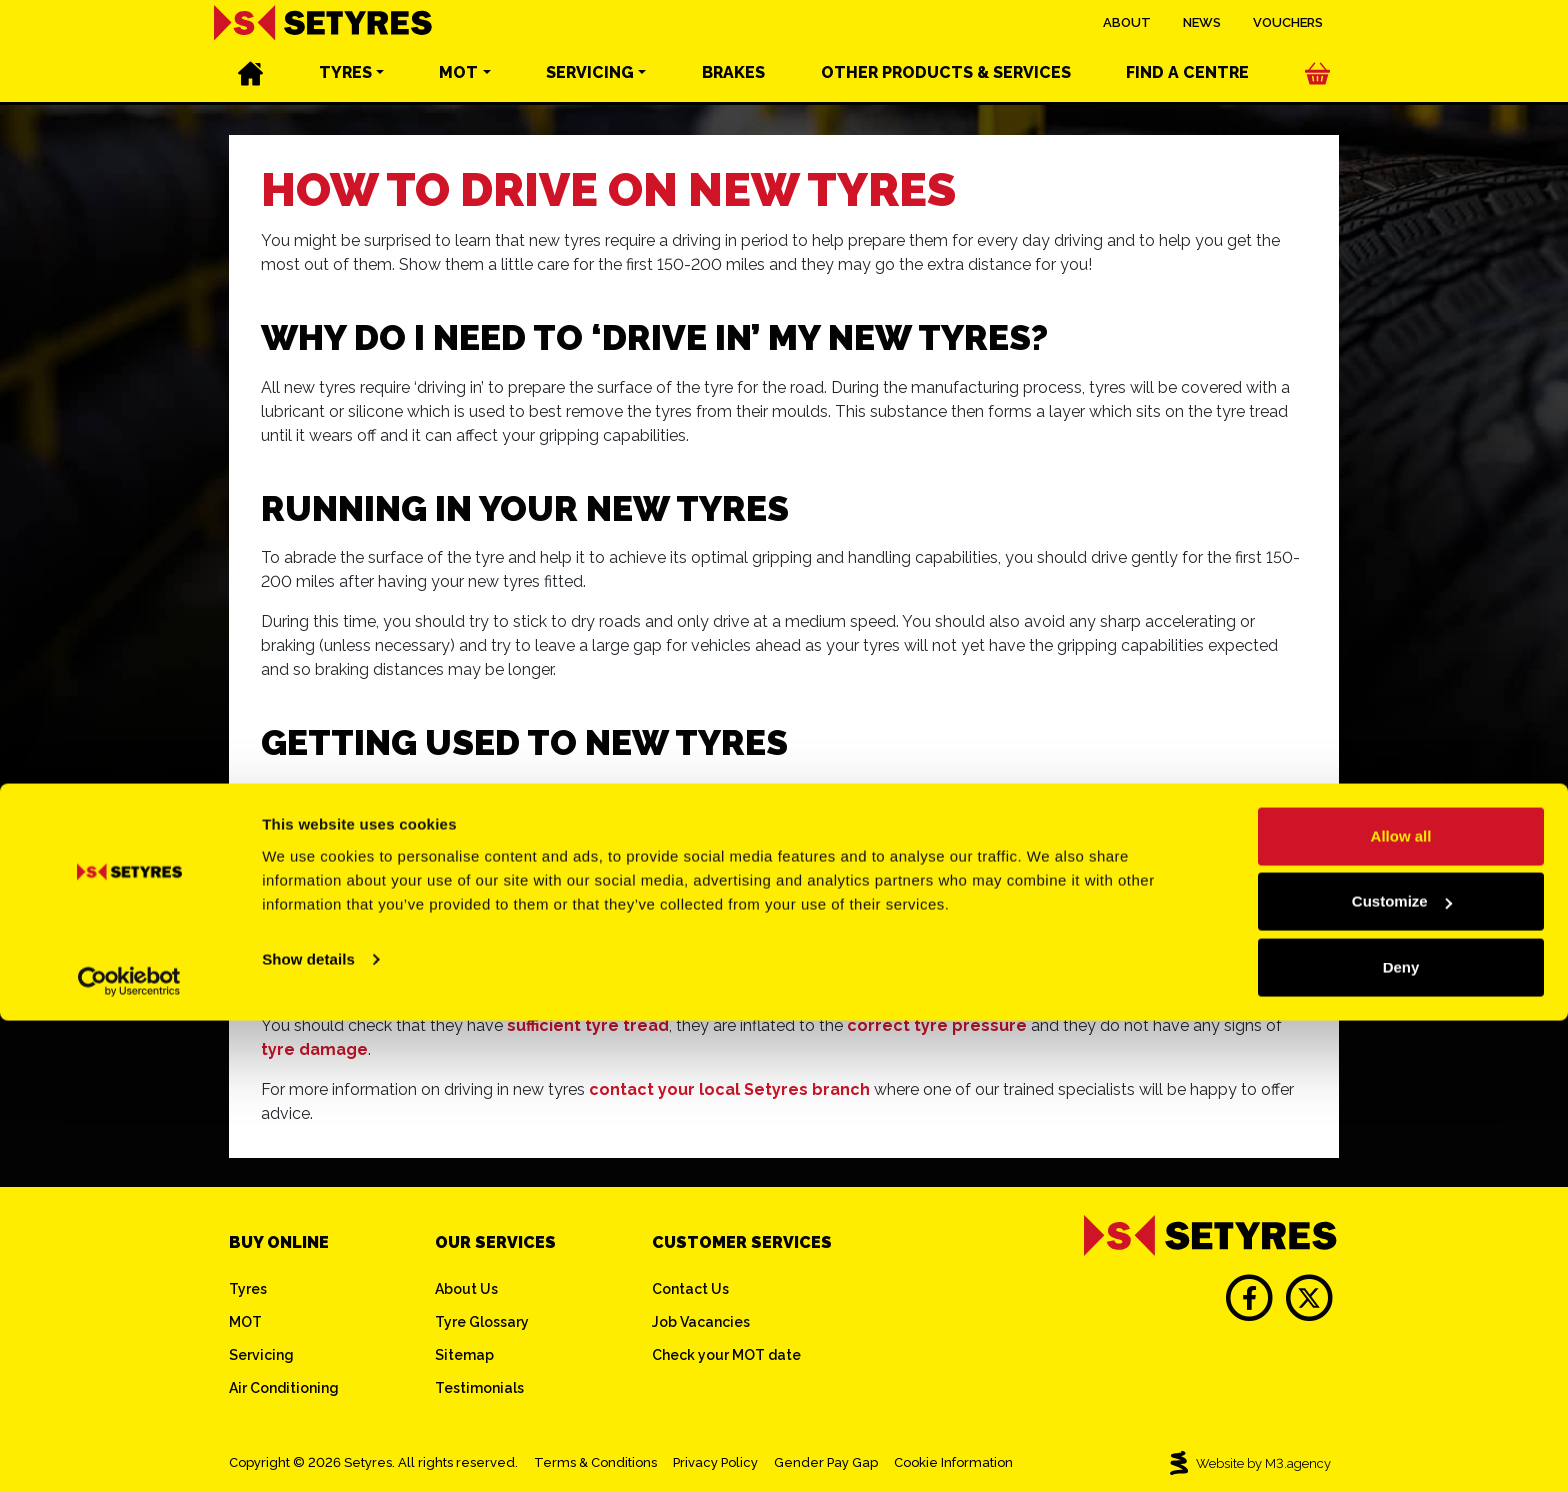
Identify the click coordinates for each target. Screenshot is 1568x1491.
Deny (1401, 1437)
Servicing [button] (590, 80)
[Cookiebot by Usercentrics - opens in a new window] (129, 1452)
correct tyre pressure (937, 1025)
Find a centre (1187, 80)
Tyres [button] (345, 80)
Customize (1402, 1372)
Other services (946, 80)
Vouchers (1288, 29)
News (1202, 29)
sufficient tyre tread (588, 1025)
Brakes (733, 80)
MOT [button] (458, 80)
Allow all (1401, 1306)
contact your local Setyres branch (729, 1089)
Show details (308, 1429)
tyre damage (314, 1049)
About (1127, 29)
